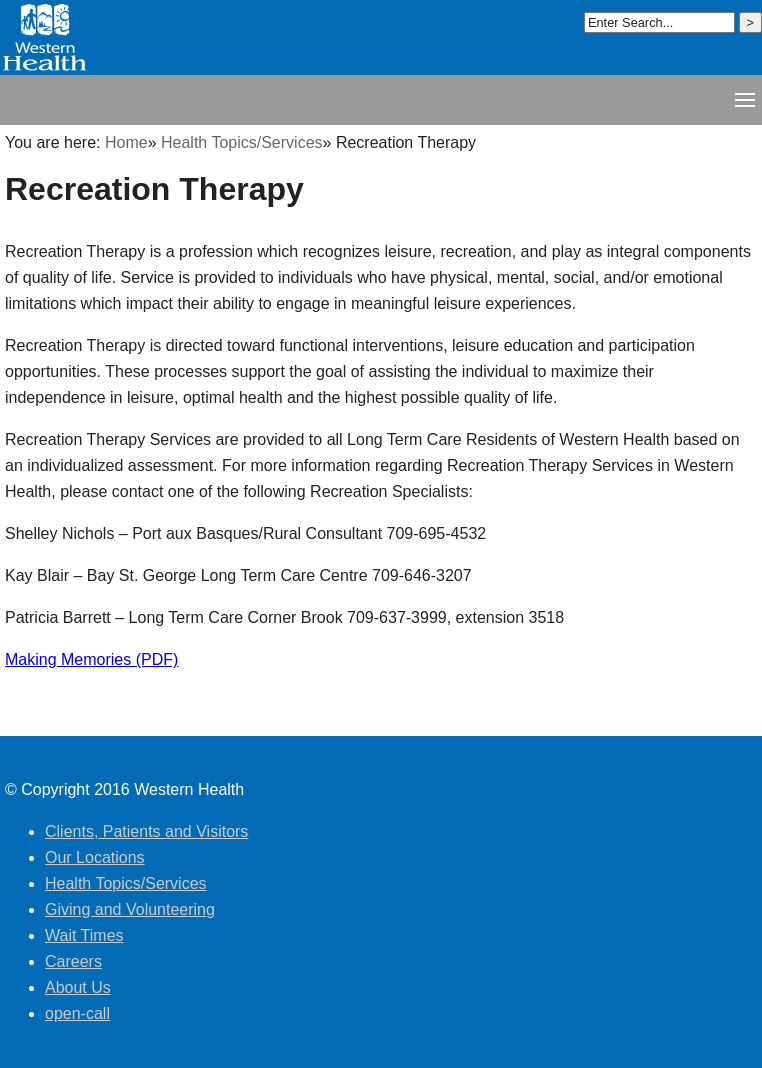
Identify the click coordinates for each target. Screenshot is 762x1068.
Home (126, 142)
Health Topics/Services (242, 142)
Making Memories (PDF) (91, 659)
